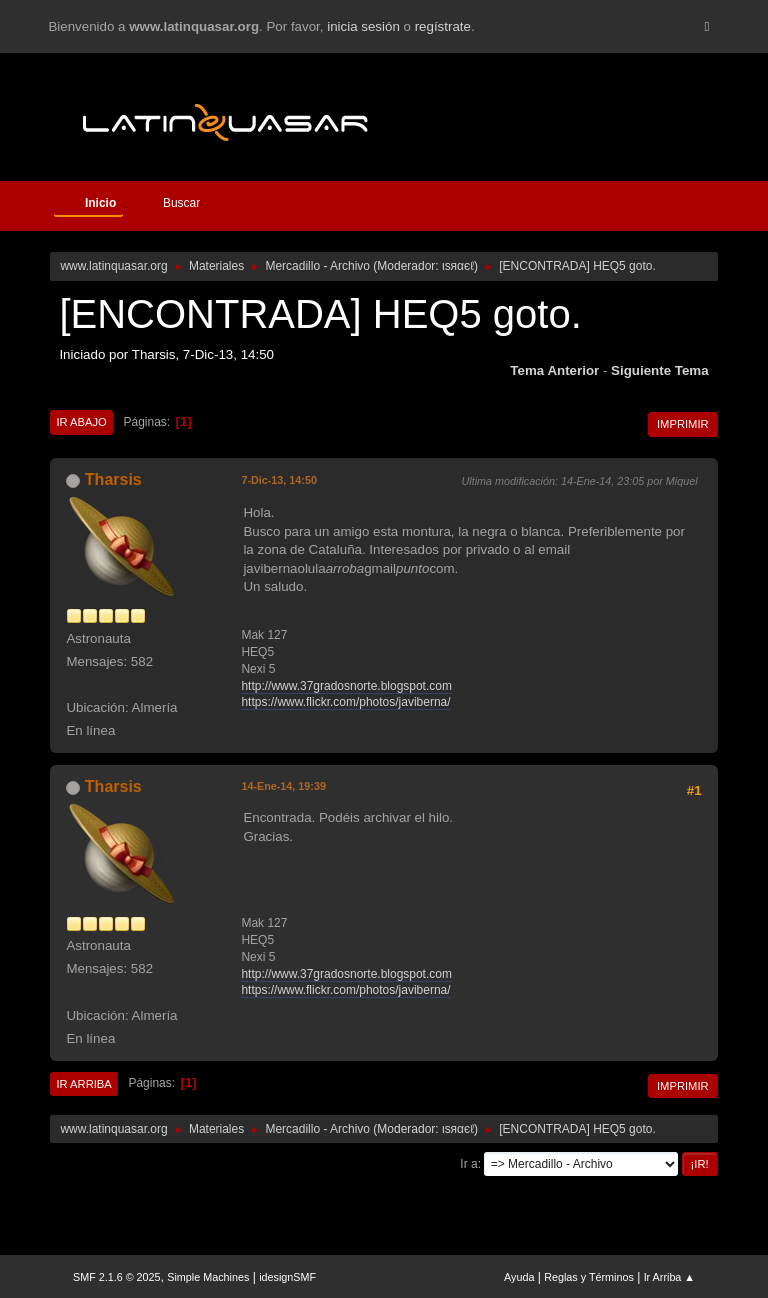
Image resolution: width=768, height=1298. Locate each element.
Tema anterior (554, 370)
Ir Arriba (83, 1084)
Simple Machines (208, 1277)
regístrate (443, 26)
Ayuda (519, 1277)
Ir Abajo (81, 422)
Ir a (468, 1164)
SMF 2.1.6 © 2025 (117, 1277)
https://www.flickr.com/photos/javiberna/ (345, 702)
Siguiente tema (660, 370)
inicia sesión (363, 26)
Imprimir (683, 424)
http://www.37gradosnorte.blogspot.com (346, 686)
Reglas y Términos (589, 1277)
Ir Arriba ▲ (669, 1277)
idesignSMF (287, 1277)
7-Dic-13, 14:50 (279, 480)
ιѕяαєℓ (458, 266)
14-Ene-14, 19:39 (283, 786)
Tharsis (113, 479)
